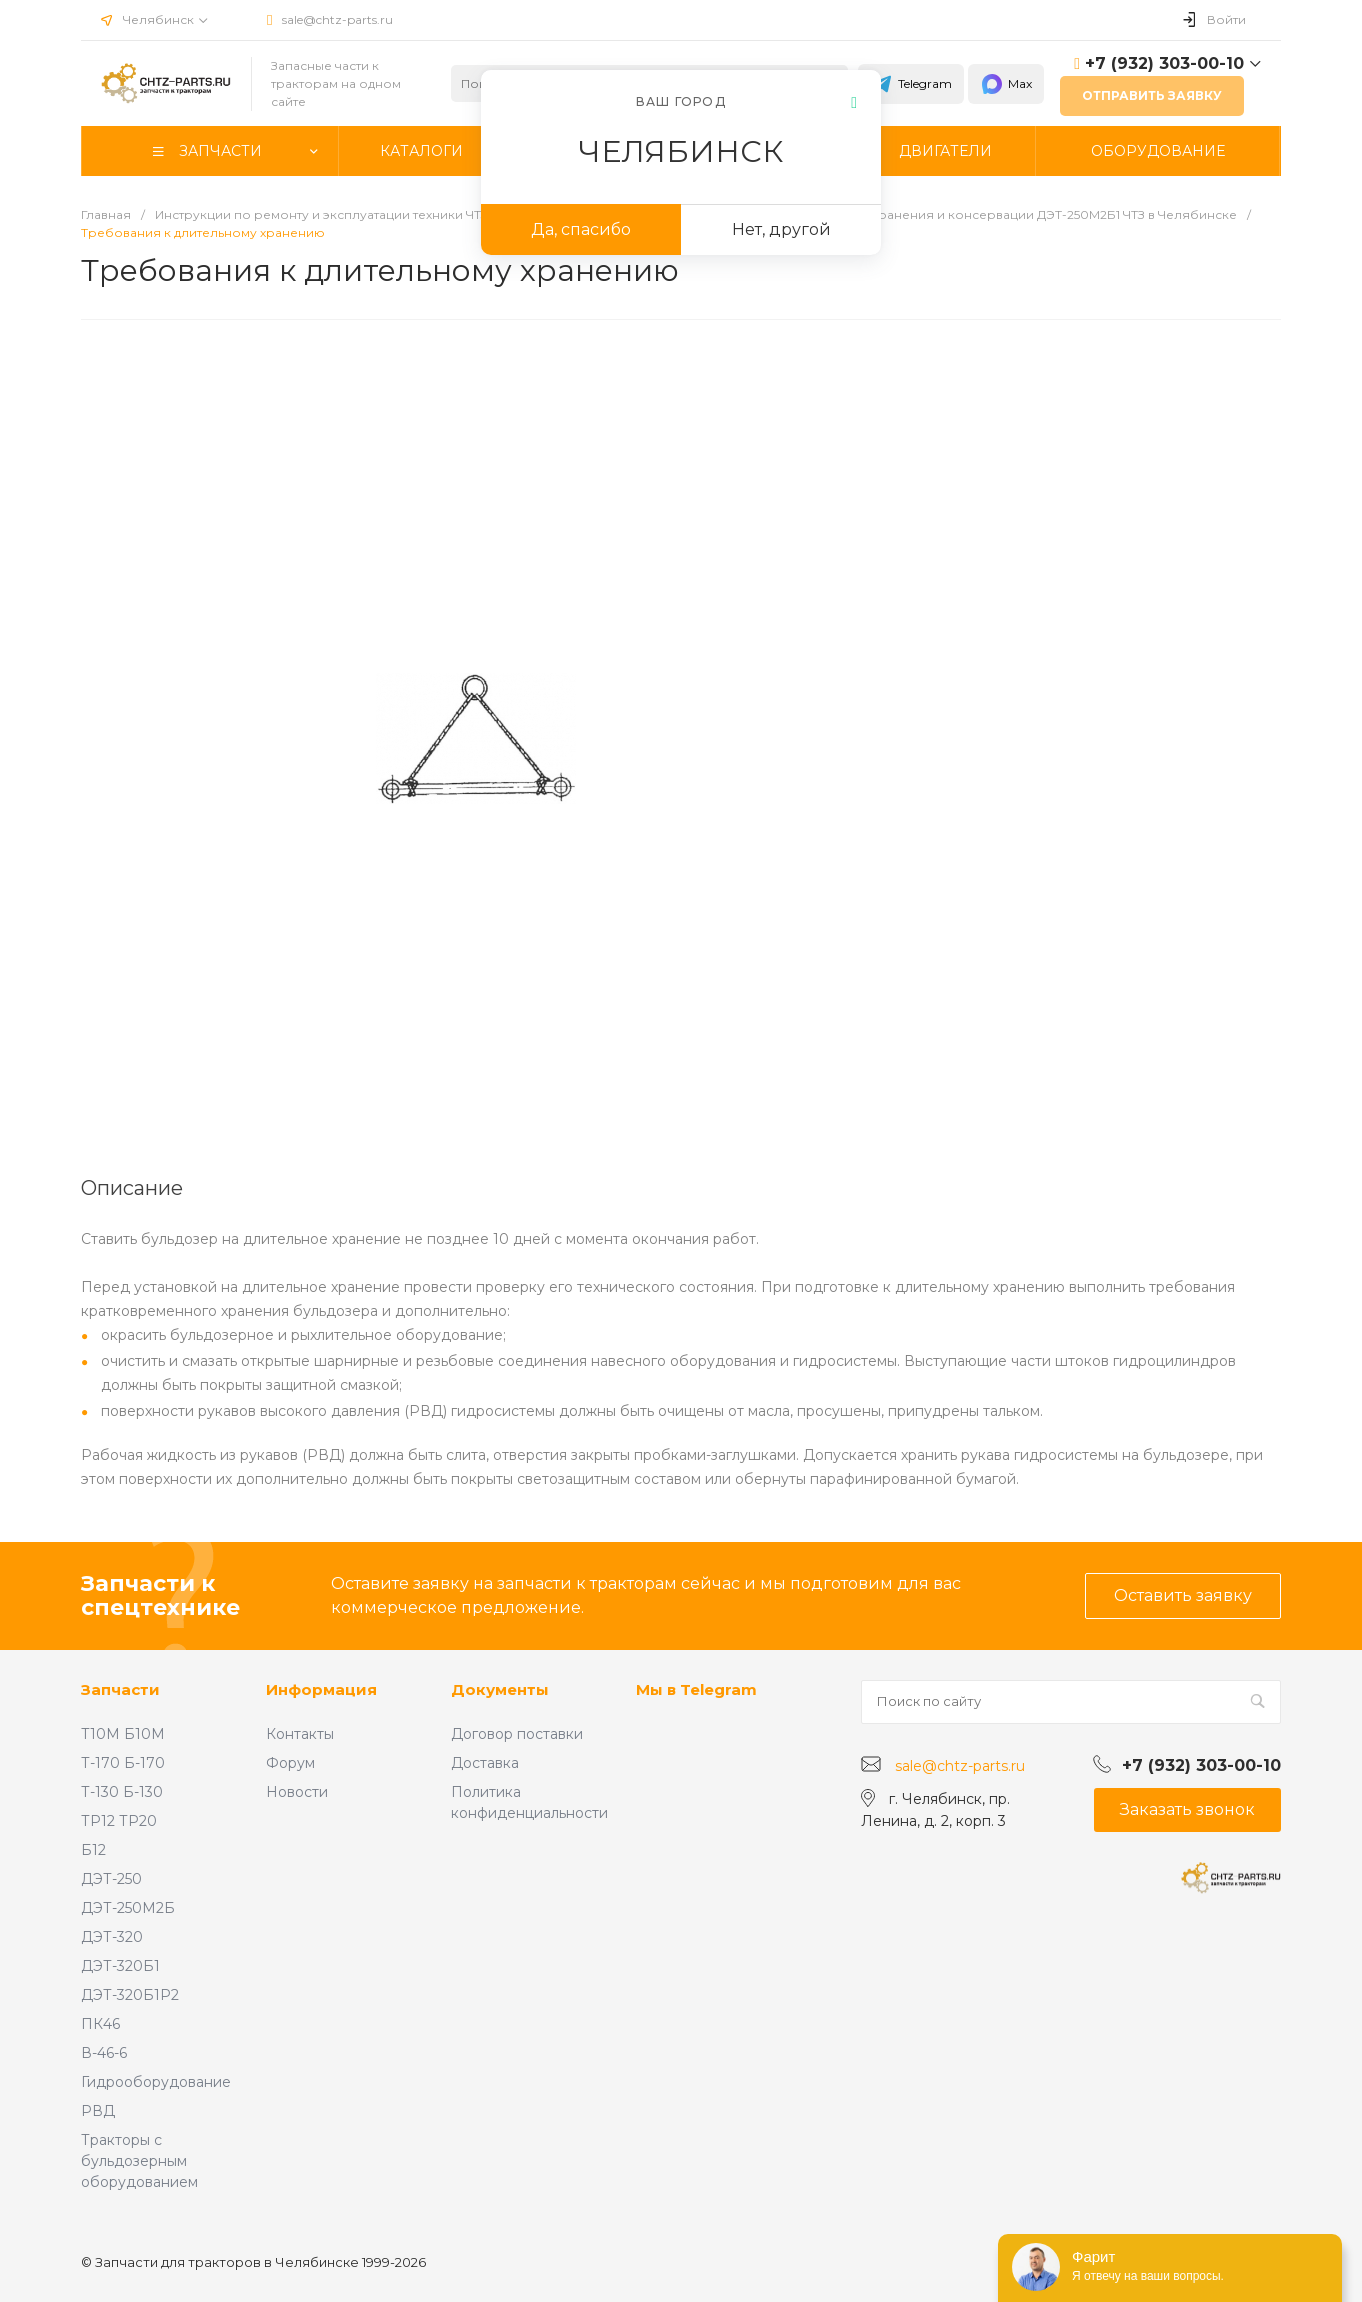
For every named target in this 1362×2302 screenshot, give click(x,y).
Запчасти (120, 1689)
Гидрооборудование (156, 2082)
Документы (500, 1689)
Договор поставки (517, 1734)
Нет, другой (781, 229)
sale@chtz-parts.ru (337, 19)
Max (1006, 84)
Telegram (911, 84)
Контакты (300, 1734)
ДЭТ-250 (111, 1879)
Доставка (485, 1763)
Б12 (93, 1850)
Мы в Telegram (696, 1689)
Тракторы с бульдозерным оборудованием (139, 2161)
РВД (98, 2111)
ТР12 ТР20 (119, 1821)
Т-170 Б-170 (123, 1763)
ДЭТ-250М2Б (128, 1908)
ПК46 (100, 2024)
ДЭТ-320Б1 (120, 1966)
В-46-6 (104, 2053)
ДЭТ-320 (112, 1937)
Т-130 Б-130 (122, 1792)
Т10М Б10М (123, 1734)
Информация (321, 1689)
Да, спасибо (581, 229)
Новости (297, 1792)
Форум (290, 1763)
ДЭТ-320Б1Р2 (130, 1995)
